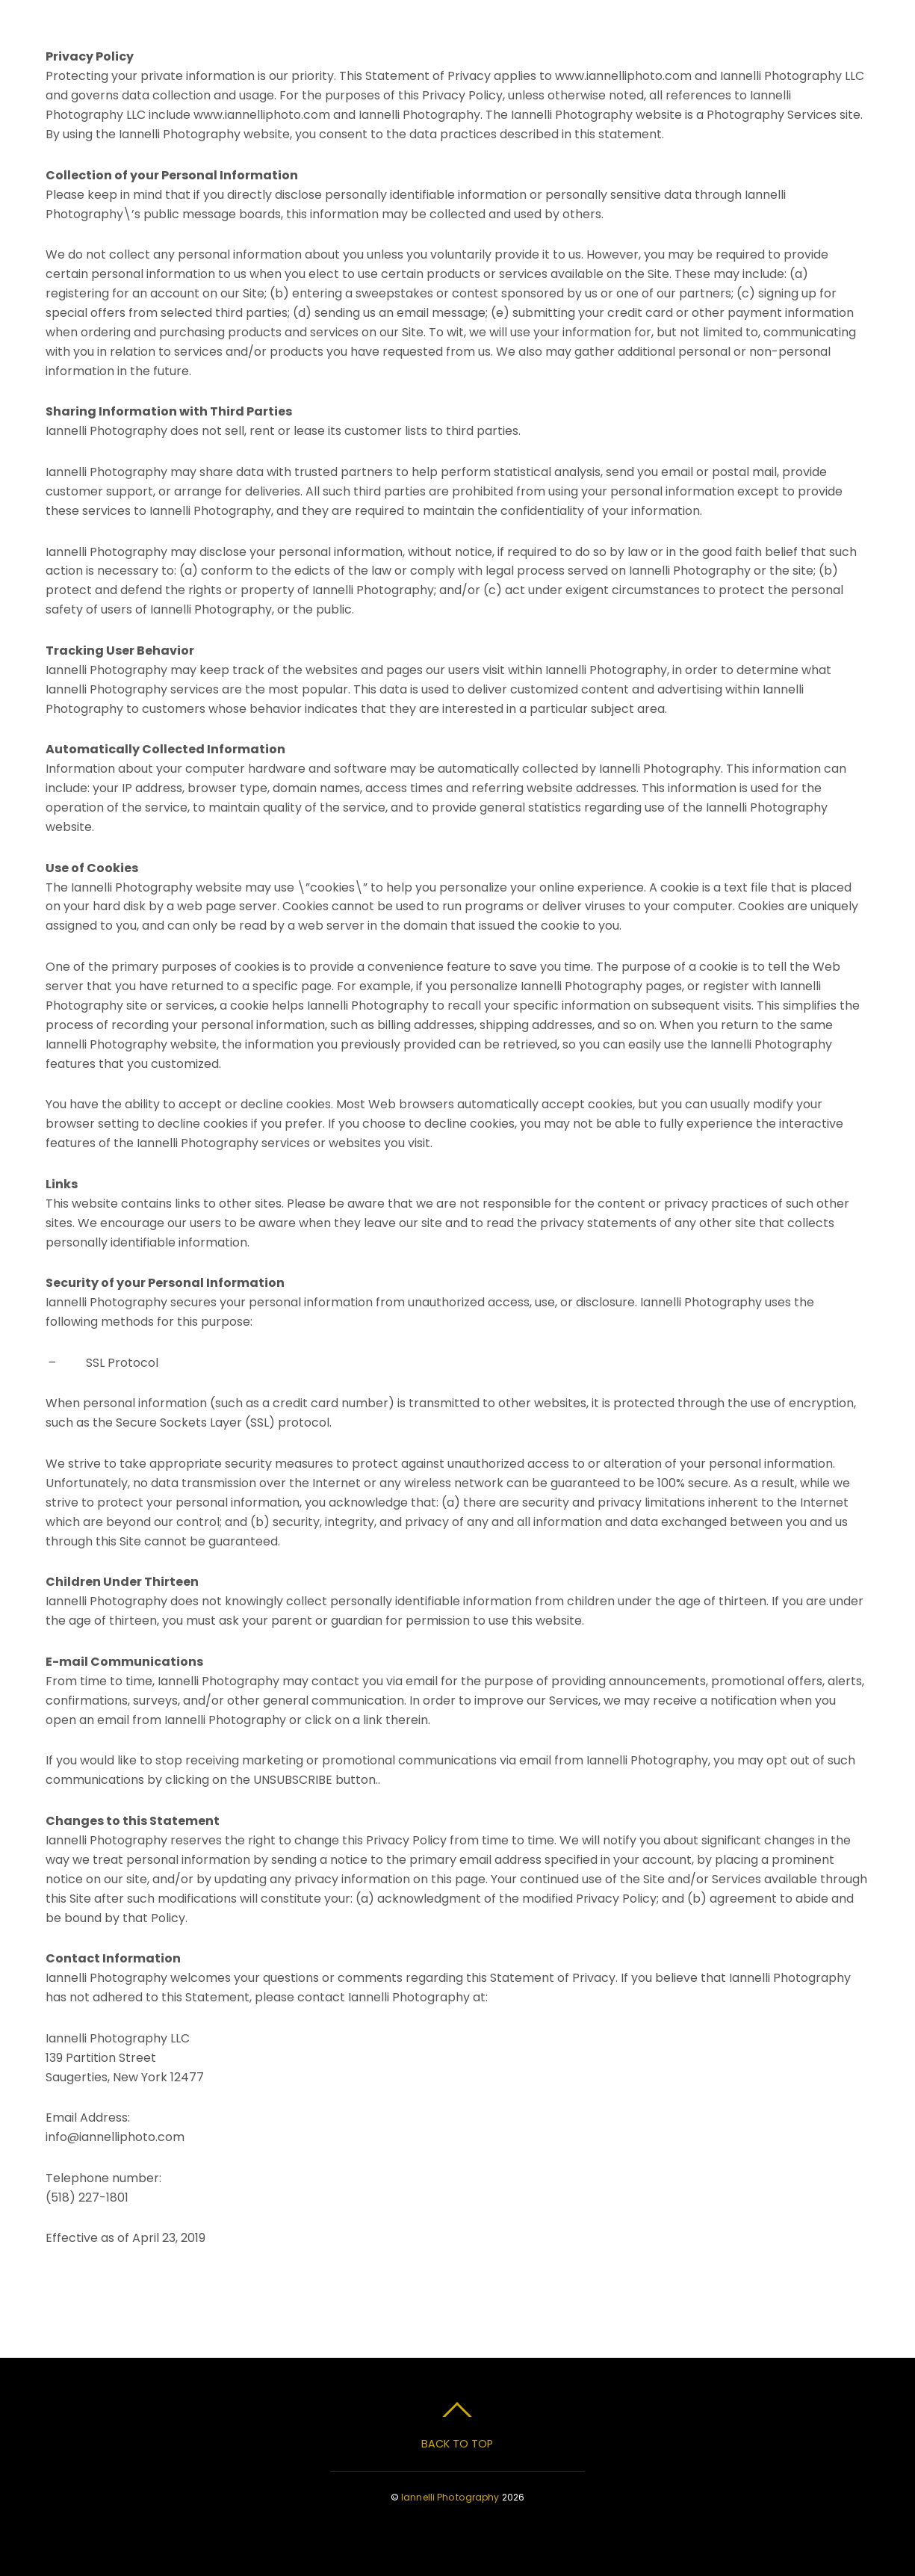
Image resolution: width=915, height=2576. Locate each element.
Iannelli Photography (450, 2497)
